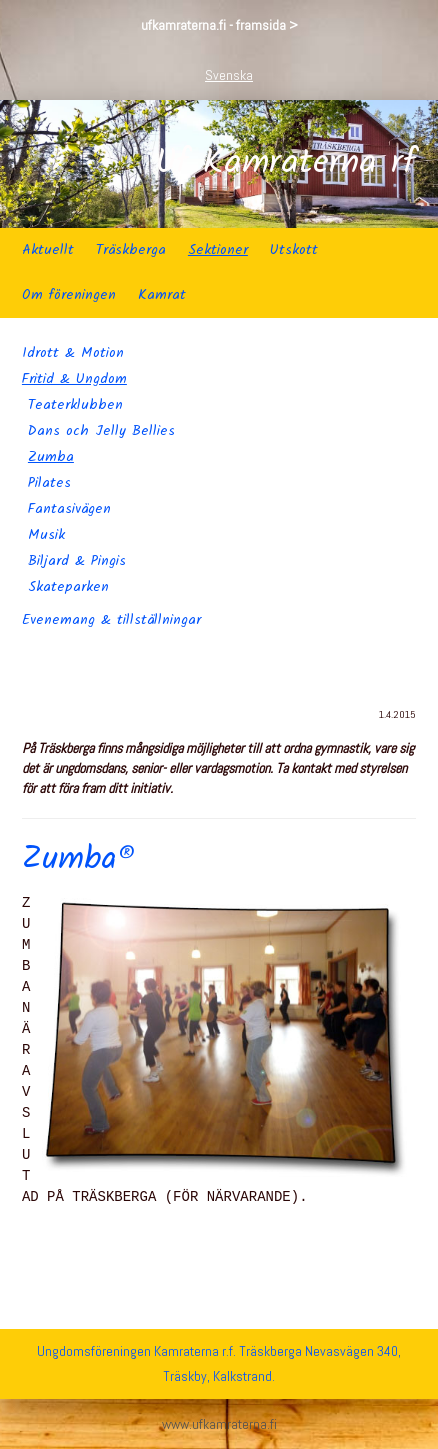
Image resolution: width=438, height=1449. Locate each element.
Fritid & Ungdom (74, 379)
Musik (46, 535)
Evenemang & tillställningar (111, 620)
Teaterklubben (75, 405)
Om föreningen (69, 295)
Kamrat (162, 295)
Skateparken (68, 587)
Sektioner (218, 250)
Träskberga (131, 250)
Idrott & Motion (73, 353)
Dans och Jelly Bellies (101, 431)
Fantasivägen (69, 509)
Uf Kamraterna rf (285, 164)
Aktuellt (48, 250)
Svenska (229, 75)
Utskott (294, 250)
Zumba (51, 457)
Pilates (49, 483)
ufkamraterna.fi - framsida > (219, 25)
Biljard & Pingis (77, 561)
